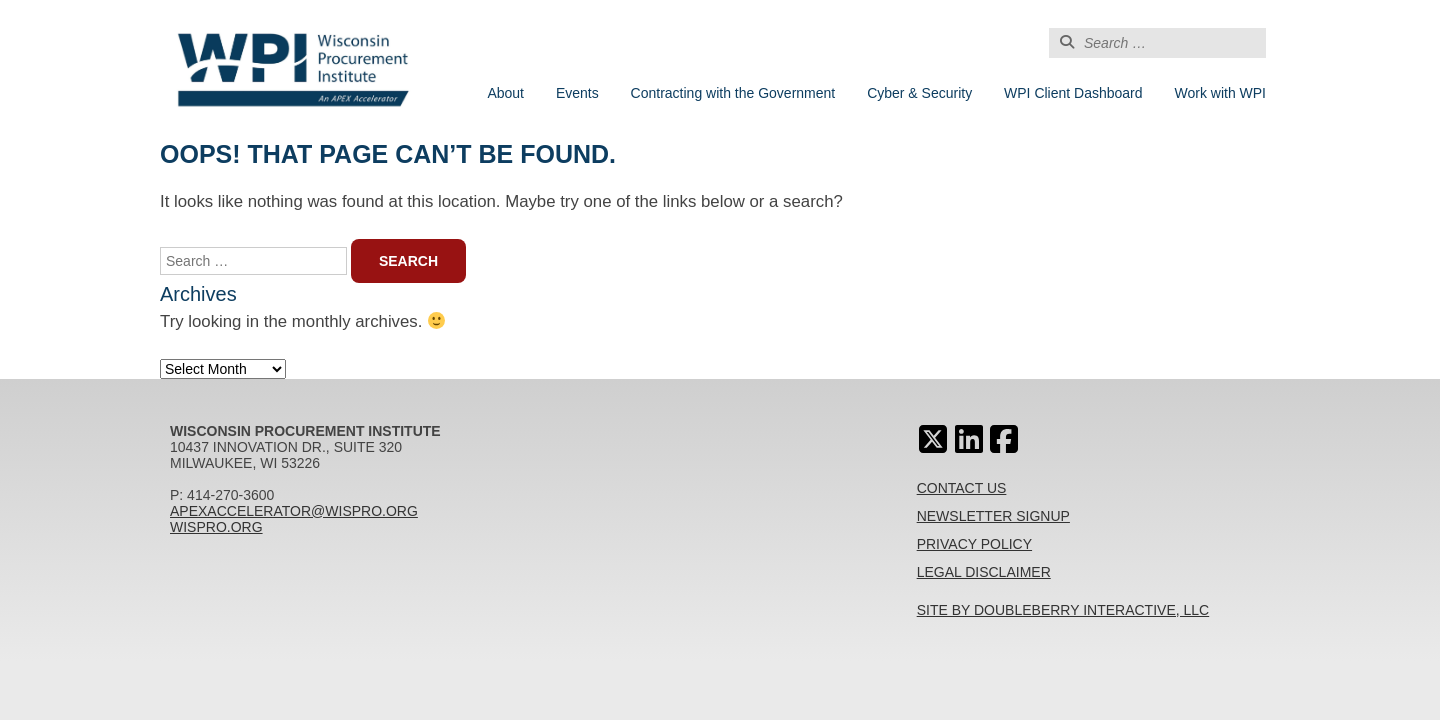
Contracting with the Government (733, 93)
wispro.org (216, 527)
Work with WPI (1220, 93)
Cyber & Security (919, 93)
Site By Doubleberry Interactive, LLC (1063, 610)
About (505, 93)
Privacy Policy (974, 544)
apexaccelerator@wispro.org (294, 511)
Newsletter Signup (993, 516)
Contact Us (962, 488)
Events (577, 93)
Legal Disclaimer (984, 572)
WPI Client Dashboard (1073, 93)
